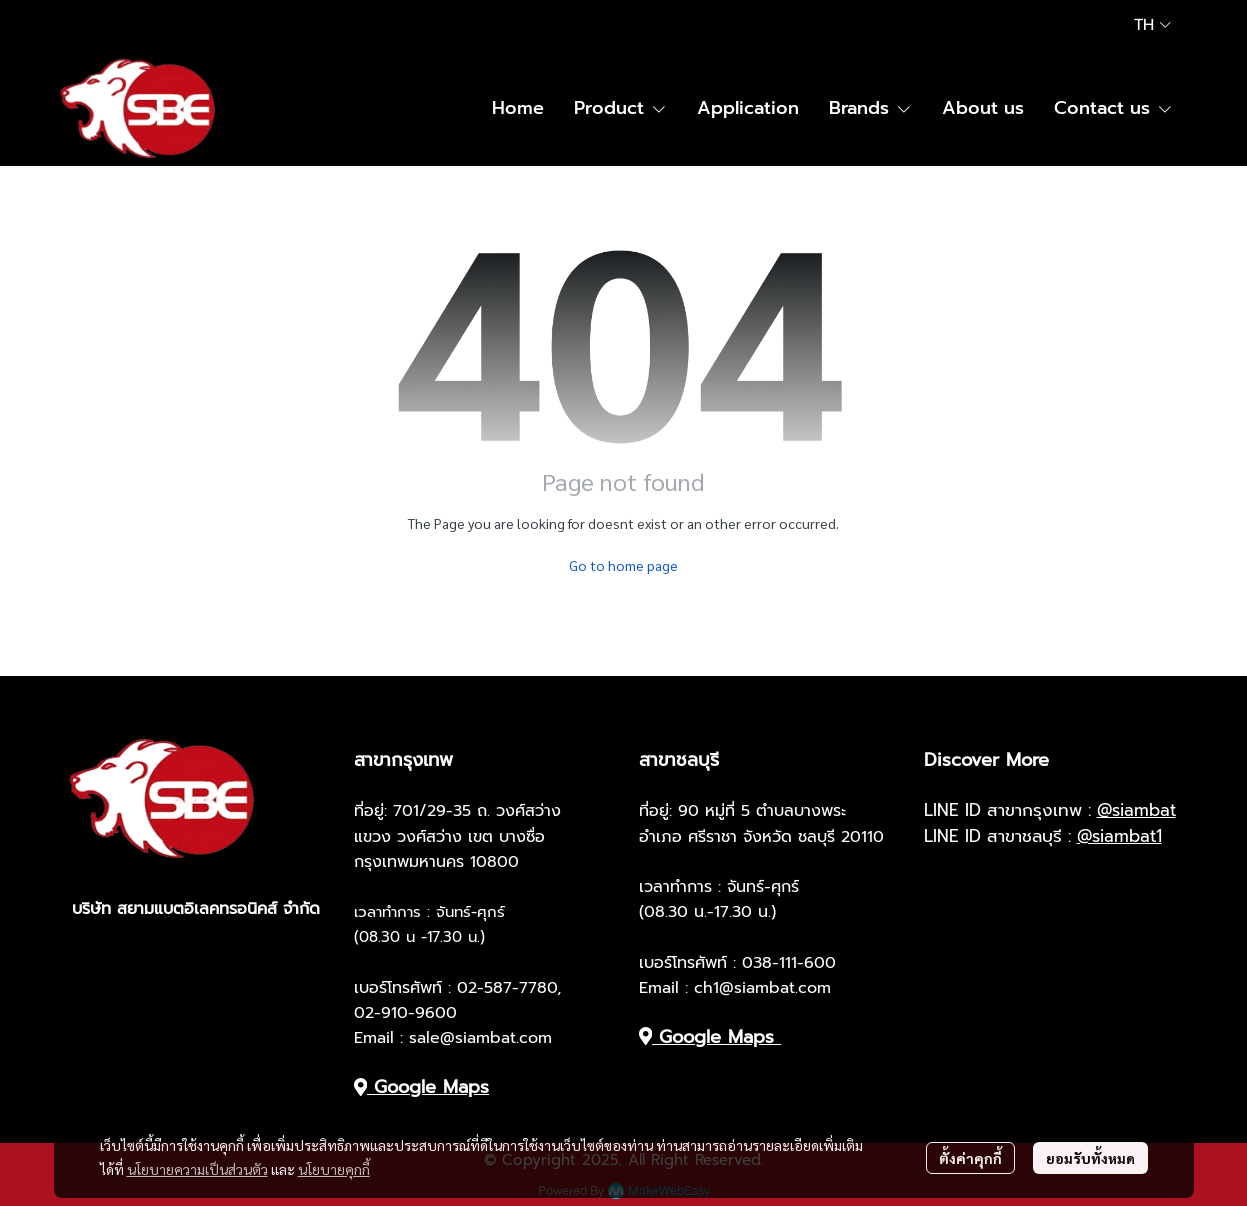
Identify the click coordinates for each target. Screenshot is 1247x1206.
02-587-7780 (507, 988)
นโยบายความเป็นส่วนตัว (197, 1169)
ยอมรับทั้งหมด (1090, 1158)
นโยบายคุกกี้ (334, 1169)
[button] (1152, 25)
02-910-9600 (405, 1013)
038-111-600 (789, 963)
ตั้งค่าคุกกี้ (970, 1158)
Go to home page (623, 565)
